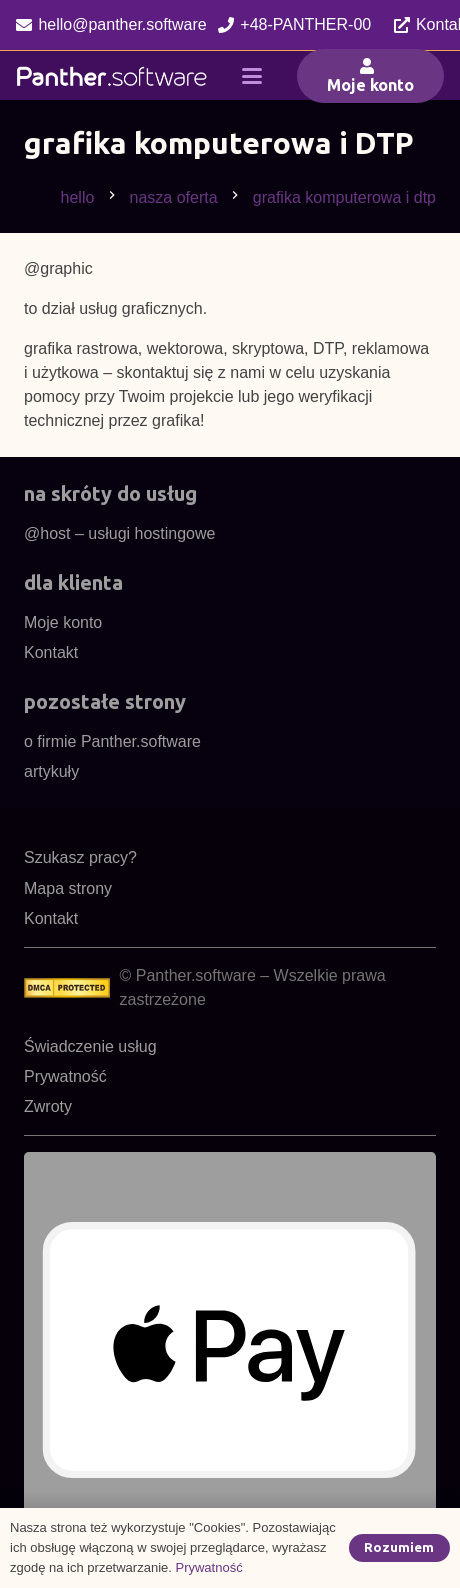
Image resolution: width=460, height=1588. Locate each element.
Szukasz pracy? (80, 857)
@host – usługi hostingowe (119, 533)
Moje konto (63, 622)
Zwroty (48, 1106)
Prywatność (65, 1076)
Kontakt (51, 652)
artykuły (51, 771)
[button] (252, 76)
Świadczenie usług (90, 1046)
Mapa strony (68, 888)
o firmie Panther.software (112, 741)
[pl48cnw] (112, 76)
